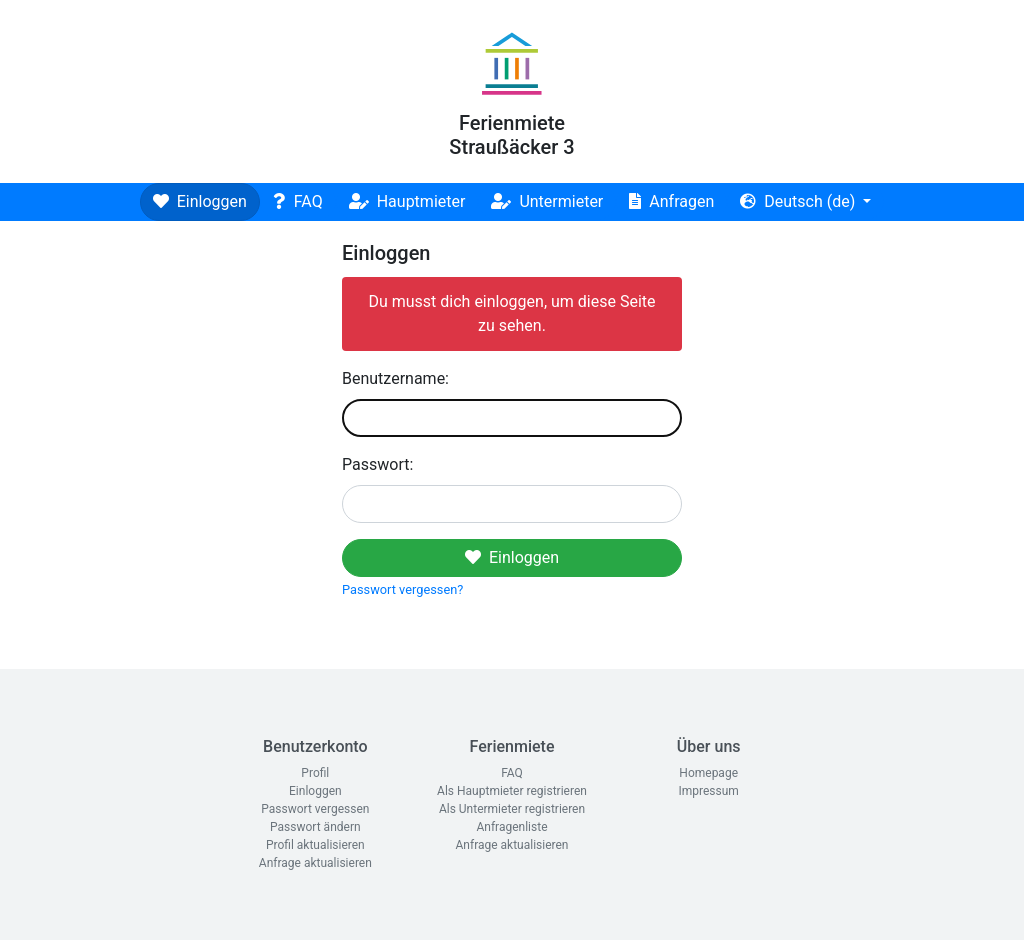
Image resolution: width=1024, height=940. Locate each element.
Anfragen (671, 201)
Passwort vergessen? (402, 589)
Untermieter (547, 201)
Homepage (708, 773)
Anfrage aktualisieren (315, 863)
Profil (315, 773)
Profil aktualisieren (315, 845)
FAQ (298, 201)
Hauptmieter (407, 201)
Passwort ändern (315, 827)
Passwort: (377, 464)
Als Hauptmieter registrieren (512, 791)
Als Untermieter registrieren (512, 809)
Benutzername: (395, 378)
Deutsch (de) (799, 201)
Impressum (708, 791)
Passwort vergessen (315, 809)
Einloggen (200, 201)
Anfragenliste (511, 827)
